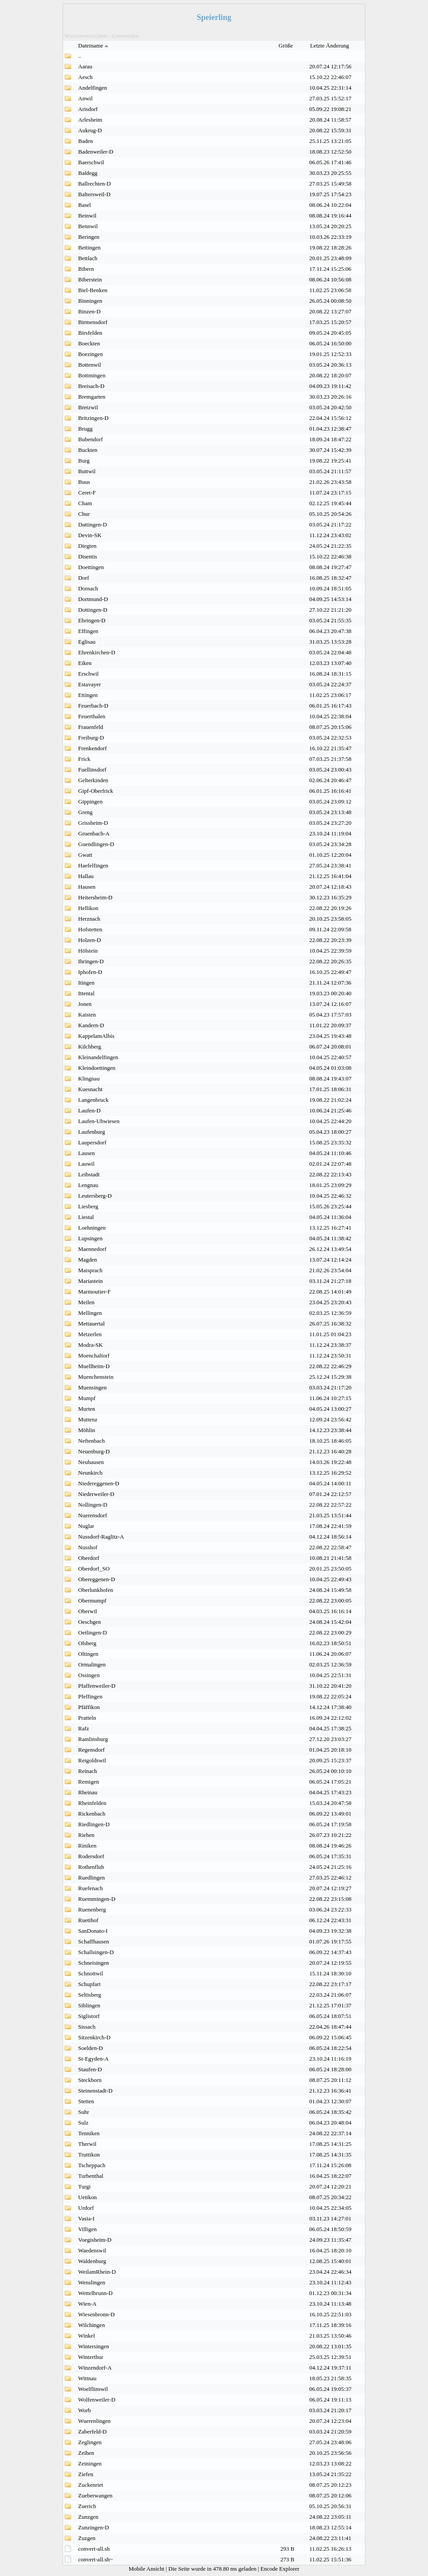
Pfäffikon (89, 1707)
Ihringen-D (91, 961)
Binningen (90, 300)
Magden (87, 1259)
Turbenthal (90, 2175)
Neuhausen (91, 1462)
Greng (85, 812)
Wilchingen (91, 2325)
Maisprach (90, 1270)
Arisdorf (88, 109)
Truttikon (89, 2154)
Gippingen (90, 801)
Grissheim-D (93, 822)
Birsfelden (90, 332)
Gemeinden (125, 35)
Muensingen (92, 1387)
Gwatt (85, 854)
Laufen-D (89, 1110)
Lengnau (88, 1185)
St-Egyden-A (93, 2058)
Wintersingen (93, 2346)
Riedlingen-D (94, 1824)
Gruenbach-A (94, 833)
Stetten (86, 2101)
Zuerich (87, 2506)
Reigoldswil (92, 1760)
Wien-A (87, 2303)
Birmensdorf (92, 322)
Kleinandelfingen (98, 1057)
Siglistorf (88, 2016)
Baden (85, 141)
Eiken (84, 663)
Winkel (86, 2335)
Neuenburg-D (94, 1451)
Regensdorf (91, 1749)
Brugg (85, 428)
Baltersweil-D (94, 194)
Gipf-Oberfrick (95, 790)
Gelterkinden (93, 780)
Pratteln (87, 1717)
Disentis (87, 556)
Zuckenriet (90, 2484)
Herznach (89, 918)
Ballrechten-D (94, 183)
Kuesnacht (90, 1089)
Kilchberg (89, 1046)
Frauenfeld (90, 727)
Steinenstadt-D (95, 2090)
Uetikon (87, 2197)
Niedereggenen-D (98, 1483)
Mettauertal (91, 1323)
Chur (84, 513)
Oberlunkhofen (95, 1590)
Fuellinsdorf (92, 769)
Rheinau (87, 1792)
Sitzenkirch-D (94, 2037)
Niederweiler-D (96, 1494)
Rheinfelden (92, 1803)
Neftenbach (91, 1440)
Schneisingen (93, 1962)
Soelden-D (90, 2048)
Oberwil (87, 1611)
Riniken (87, 1845)
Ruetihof (88, 1920)
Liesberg (88, 1206)
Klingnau (88, 1078)
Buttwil (86, 471)
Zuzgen (86, 2538)
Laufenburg (91, 1131)
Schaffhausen (93, 1941)
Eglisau (86, 641)
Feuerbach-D (93, 705)
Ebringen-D (91, 620)
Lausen (86, 1153)
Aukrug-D (90, 130)
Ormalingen (92, 1664)
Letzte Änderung (330, 45)
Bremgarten (91, 396)
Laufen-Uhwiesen (98, 1121)
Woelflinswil (93, 2389)
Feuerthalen (91, 716)
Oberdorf (88, 1558)
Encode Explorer (280, 2568)
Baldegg (87, 173)
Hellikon (88, 908)
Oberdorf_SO (94, 1568)
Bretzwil (88, 407)
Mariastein (90, 1281)
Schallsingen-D (96, 1952)
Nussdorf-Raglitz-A (101, 1536)
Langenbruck (93, 1099)
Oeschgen (89, 1621)
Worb (84, 2410)
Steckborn (90, 2080)
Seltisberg (89, 1994)
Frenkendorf (92, 748)
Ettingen (88, 695)
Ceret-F (87, 492)
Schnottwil (90, 1973)
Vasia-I (86, 2218)
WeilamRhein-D (97, 2271)
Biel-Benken (92, 290)
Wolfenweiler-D (96, 2399)
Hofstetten (90, 929)
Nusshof (87, 1547)
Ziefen (85, 2474)
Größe (286, 45)
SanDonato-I (92, 1930)
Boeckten (89, 343)
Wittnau (87, 2378)
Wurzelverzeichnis (85, 35)
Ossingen (88, 1675)
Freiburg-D (91, 737)
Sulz (83, 2122)
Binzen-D (89, 311)
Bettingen (89, 247)
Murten (86, 1408)
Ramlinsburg (93, 1739)
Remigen (88, 1781)
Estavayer (89, 684)
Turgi (84, 2186)
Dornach (88, 588)
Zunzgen (88, 2516)
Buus (84, 482)
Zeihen (86, 2452)
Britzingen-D (93, 418)
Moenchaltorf (94, 1355)
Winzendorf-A (94, 2367)
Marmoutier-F (94, 1291)
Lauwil (86, 1163)
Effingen (88, 631)
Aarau (85, 66)
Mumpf (86, 1398)
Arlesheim (90, 119)
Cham (85, 503)
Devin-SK (90, 535)
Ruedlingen (91, 1877)
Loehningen (92, 1227)
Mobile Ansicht (147, 2568)
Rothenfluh (91, 1867)
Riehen (86, 1835)
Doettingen (91, 567)
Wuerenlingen (94, 2421)
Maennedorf (92, 1249)
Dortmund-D (93, 599)
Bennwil (88, 226)
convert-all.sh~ (95, 2559)
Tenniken (88, 2133)
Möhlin (86, 1430)
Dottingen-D (92, 609)
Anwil (85, 98)
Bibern (86, 268)
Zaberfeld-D (92, 2431)
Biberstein (90, 279)
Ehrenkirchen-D (96, 652)
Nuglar (86, 1526)
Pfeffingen (90, 1696)
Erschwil (88, 673)
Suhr (83, 2112)
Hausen (86, 886)
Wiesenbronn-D (96, 2314)
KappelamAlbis (96, 1036)
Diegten (87, 545)
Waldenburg (92, 2261)
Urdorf (86, 2207)
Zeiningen (90, 2463)
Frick (84, 759)
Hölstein (88, 950)
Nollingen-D (92, 1504)
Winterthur (90, 2357)
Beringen (88, 236)
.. (79, 55)
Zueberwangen (95, 2495)
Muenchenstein (95, 1376)
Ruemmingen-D (96, 1898)
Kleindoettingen (96, 1067)
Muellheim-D (94, 1366)
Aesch (85, 77)
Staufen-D (90, 2069)
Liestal (86, 1217)
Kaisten (87, 1014)
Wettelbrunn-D (95, 2293)
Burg (84, 460)
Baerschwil (91, 162)
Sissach (86, 2026)
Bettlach (87, 258)
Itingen (86, 982)
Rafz (83, 1728)
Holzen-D (89, 940)
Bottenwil (89, 364)
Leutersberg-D (95, 1195)
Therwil (87, 2144)
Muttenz (87, 1419)
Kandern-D (91, 1025)
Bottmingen (91, 375)
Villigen (87, 2229)
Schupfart (89, 1984)
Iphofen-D (90, 972)
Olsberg (87, 1643)
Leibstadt (88, 1174)
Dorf (83, 577)
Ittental (86, 993)
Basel (84, 205)
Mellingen (90, 1313)
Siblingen (89, 2005)
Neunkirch (90, 1472)
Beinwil (87, 215)
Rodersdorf (91, 1856)
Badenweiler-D (95, 151)
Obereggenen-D (96, 1579)
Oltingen (88, 1653)
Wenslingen (91, 2282)
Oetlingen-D (92, 1632)
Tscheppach (91, 2165)
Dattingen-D (92, 524)
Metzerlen (90, 1334)
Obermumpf (92, 1600)
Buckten (87, 450)
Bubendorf (90, 439)
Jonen (84, 1004)
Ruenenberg (92, 1909)
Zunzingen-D (93, 2527)
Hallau (86, 876)
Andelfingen (92, 87)
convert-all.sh (94, 2548)
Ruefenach (90, 1888)
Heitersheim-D (95, 897)
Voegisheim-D (94, 2239)
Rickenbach (91, 1813)
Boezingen (90, 354)
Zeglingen (90, 2442)
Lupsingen (90, 1238)
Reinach (87, 1771)
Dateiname (94, 45)
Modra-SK (90, 1344)
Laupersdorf (92, 1142)
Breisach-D (91, 386)
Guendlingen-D (96, 844)
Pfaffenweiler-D (96, 1685)
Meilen (86, 1302)
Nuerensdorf (92, 1515)
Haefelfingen (93, 865)
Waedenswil (92, 2250)
